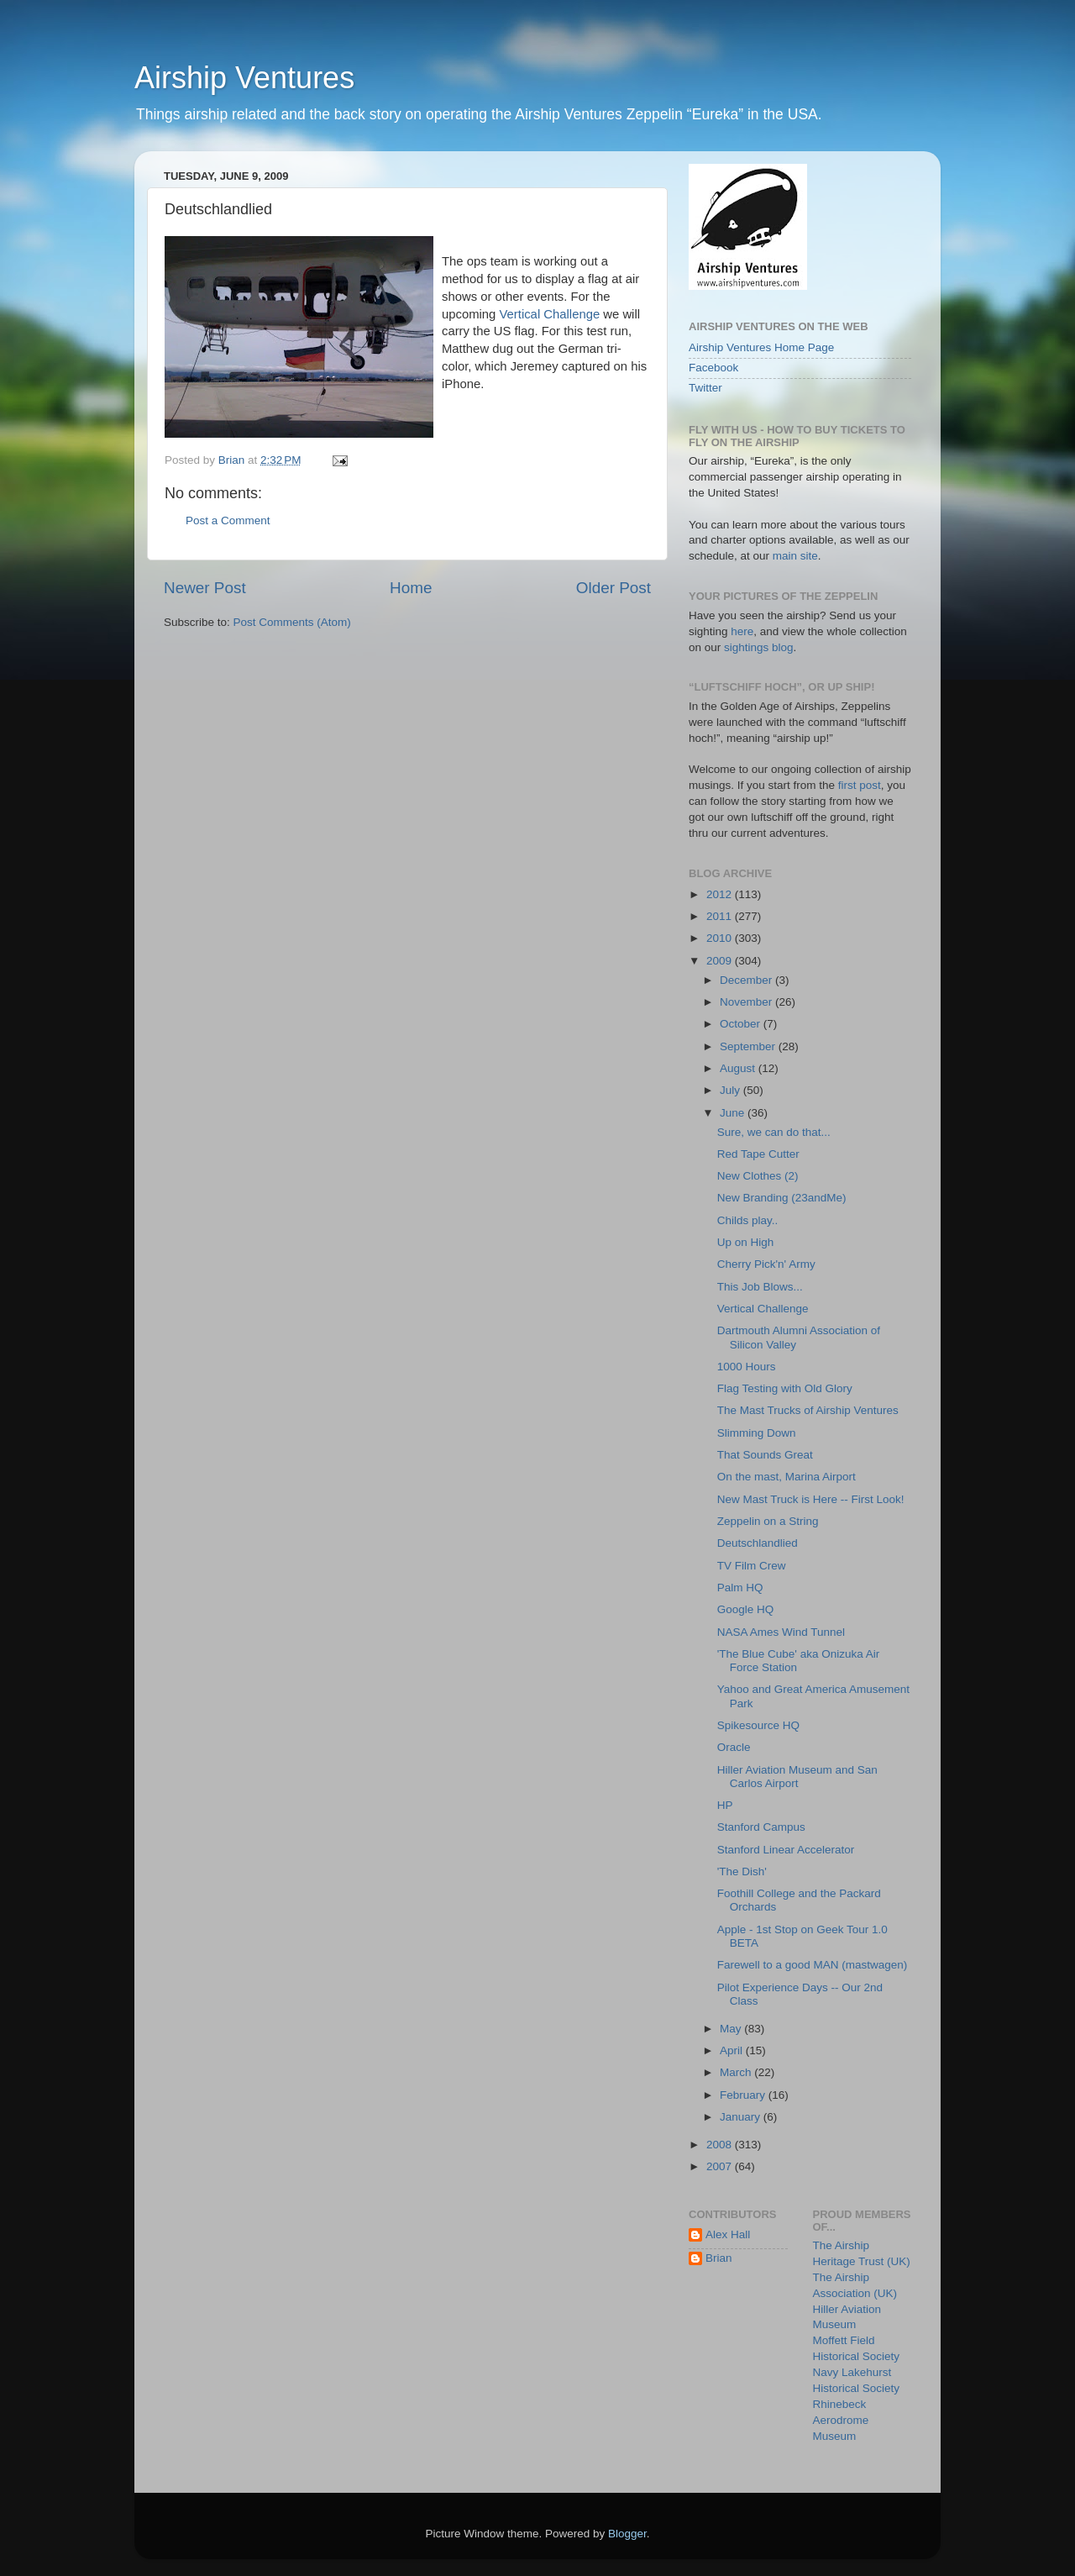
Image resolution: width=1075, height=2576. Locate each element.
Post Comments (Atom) (292, 622)
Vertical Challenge (550, 314)
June (733, 1113)
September (749, 1046)
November (747, 1002)
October (741, 1023)
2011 (720, 916)
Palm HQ (740, 1587)
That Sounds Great (765, 1454)
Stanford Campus (761, 1827)
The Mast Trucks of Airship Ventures (808, 1410)
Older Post (613, 588)
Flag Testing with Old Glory (784, 1388)
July (731, 1090)
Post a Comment (228, 520)
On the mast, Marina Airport (786, 1476)
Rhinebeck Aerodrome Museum (841, 2420)
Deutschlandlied (757, 1543)
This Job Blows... (760, 1286)
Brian (718, 2258)
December (747, 980)
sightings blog (759, 647)
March (737, 2072)
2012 (720, 894)
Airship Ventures (244, 77)
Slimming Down (756, 1433)
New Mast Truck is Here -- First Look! (811, 1499)
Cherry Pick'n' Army (766, 1264)
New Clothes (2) (758, 1176)
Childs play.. (748, 1220)
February (744, 2095)
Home (411, 588)
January (741, 2117)
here (742, 631)
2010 (720, 938)
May (732, 2028)
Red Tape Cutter (758, 1154)
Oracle (734, 1747)
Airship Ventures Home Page (761, 347)
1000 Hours (746, 1366)
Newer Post (205, 588)
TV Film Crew (751, 1565)
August (739, 1068)
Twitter (705, 387)
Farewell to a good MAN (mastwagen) (812, 1964)
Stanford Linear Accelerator (786, 1849)
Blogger (627, 2533)
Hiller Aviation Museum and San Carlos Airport (797, 1777)
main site (795, 555)
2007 (720, 2166)
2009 (720, 960)
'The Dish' (742, 1871)
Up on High (745, 1242)
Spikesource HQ (758, 1725)
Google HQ (745, 1609)
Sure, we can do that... (774, 1132)
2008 (720, 2144)
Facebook (713, 367)
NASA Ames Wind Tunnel (781, 1632)
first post (859, 785)
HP (725, 1805)
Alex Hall (727, 2234)
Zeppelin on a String (768, 1521)
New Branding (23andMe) (782, 1197)
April (733, 2050)
